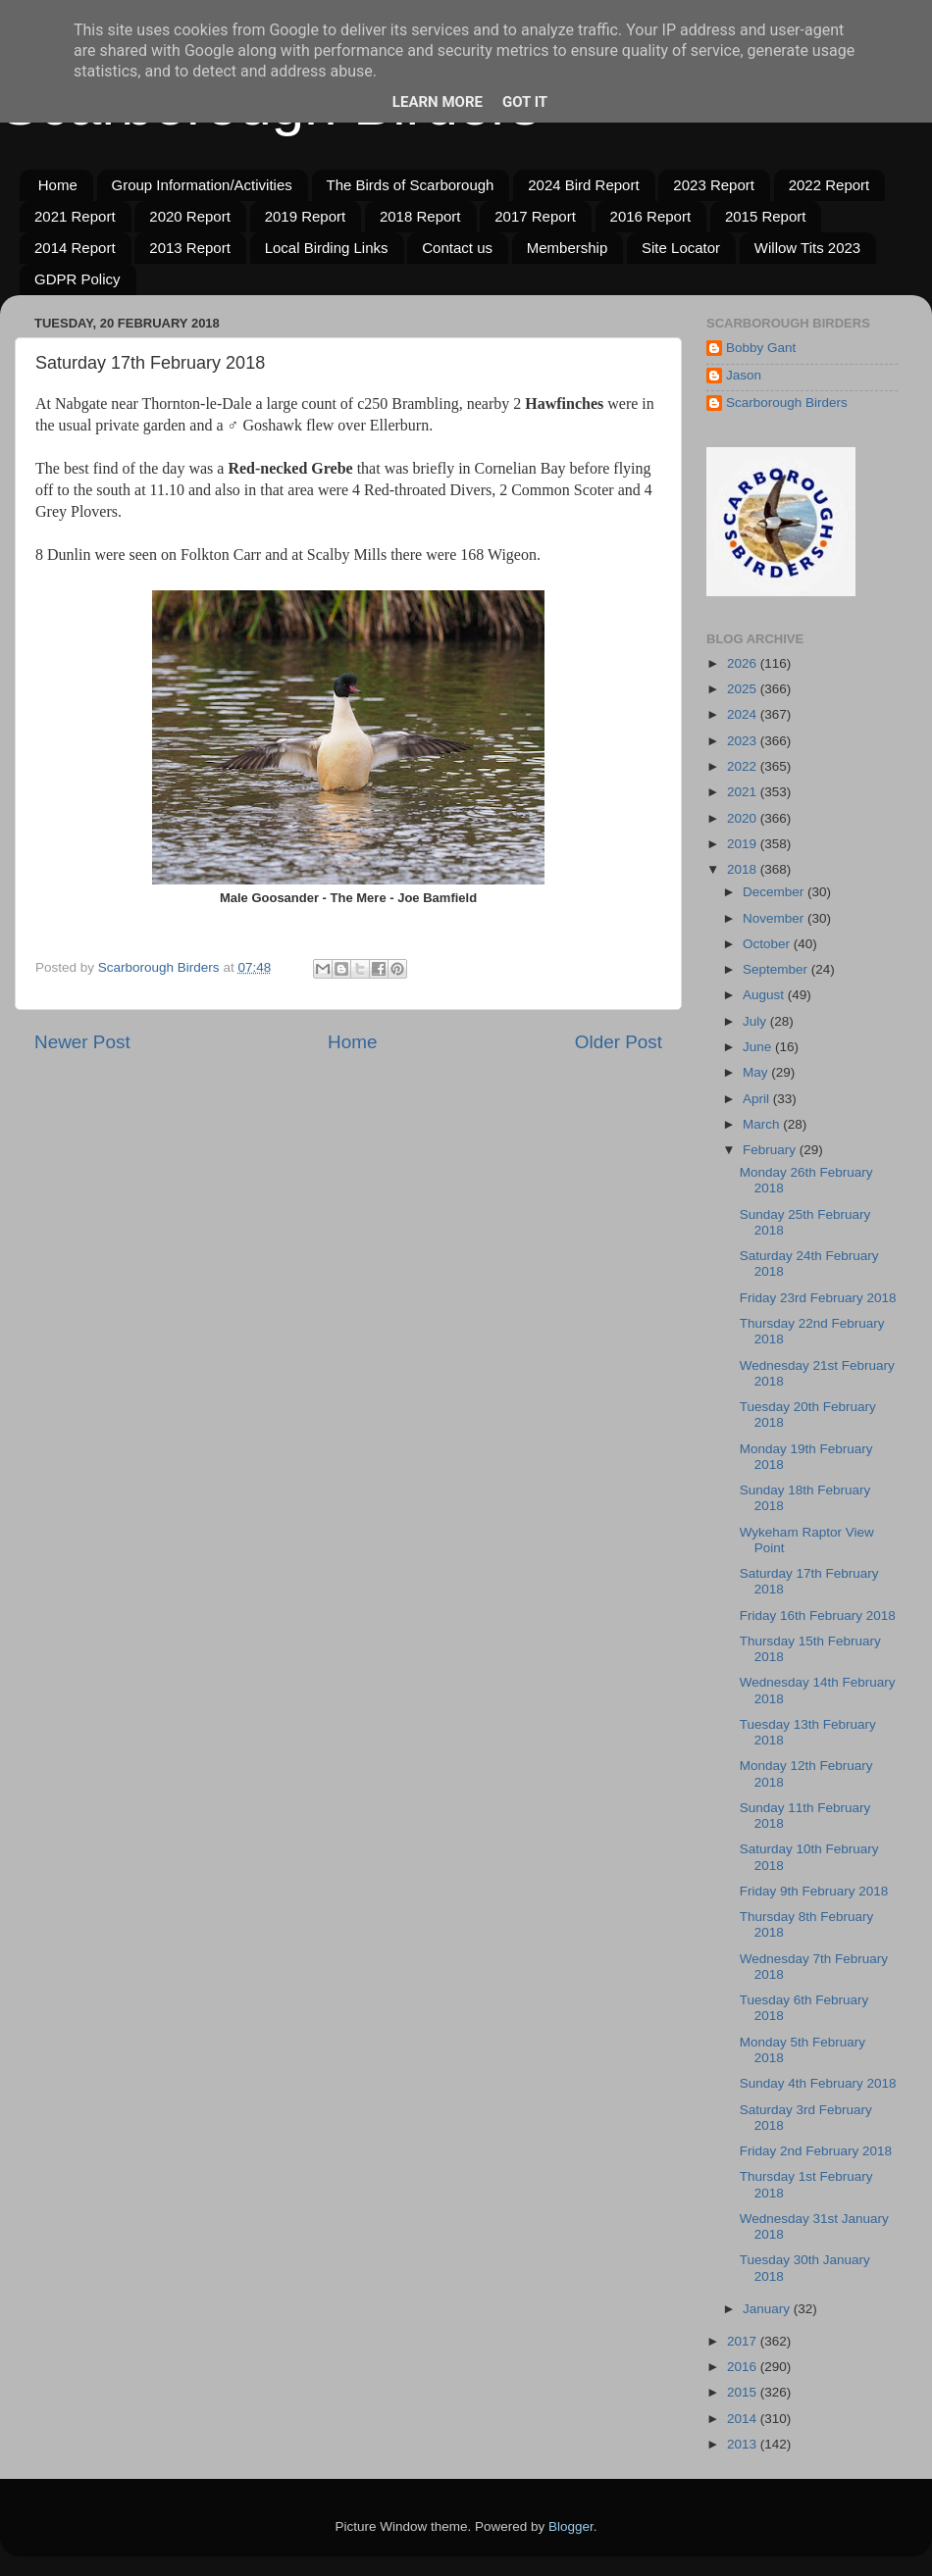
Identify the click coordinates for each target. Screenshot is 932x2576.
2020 (743, 818)
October (768, 943)
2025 (743, 689)
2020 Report (190, 216)
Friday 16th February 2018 (818, 1615)
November (775, 918)
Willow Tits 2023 (807, 247)
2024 (743, 714)
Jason (743, 375)
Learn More (437, 102)
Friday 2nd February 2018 (816, 2151)
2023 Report (713, 185)
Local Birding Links (326, 247)
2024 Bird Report (583, 185)
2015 (743, 2392)
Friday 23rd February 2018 (818, 1297)
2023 (743, 740)
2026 (743, 663)
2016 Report (651, 216)
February (771, 1149)
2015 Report (765, 216)
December (775, 891)
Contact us (457, 247)
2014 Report (75, 247)
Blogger (571, 2526)
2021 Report (75, 216)
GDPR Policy (77, 279)
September (777, 969)
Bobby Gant (761, 347)
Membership (567, 247)
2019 (743, 843)
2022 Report (829, 185)
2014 (743, 2418)
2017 (743, 2341)
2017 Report (535, 216)
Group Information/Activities (202, 185)
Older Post (618, 1042)
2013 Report (190, 247)
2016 (743, 2366)
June (759, 1046)
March (763, 1124)
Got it (524, 102)
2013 (743, 2444)
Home (58, 185)
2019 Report (305, 216)
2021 (743, 791)
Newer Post (82, 1042)
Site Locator (681, 247)
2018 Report (420, 216)
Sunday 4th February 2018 (818, 2083)
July (756, 1021)
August (765, 994)
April (758, 1098)
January (768, 2308)
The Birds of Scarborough (410, 185)
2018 (743, 869)
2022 (743, 766)
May (757, 1072)
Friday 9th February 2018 (814, 1891)
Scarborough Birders (787, 402)
